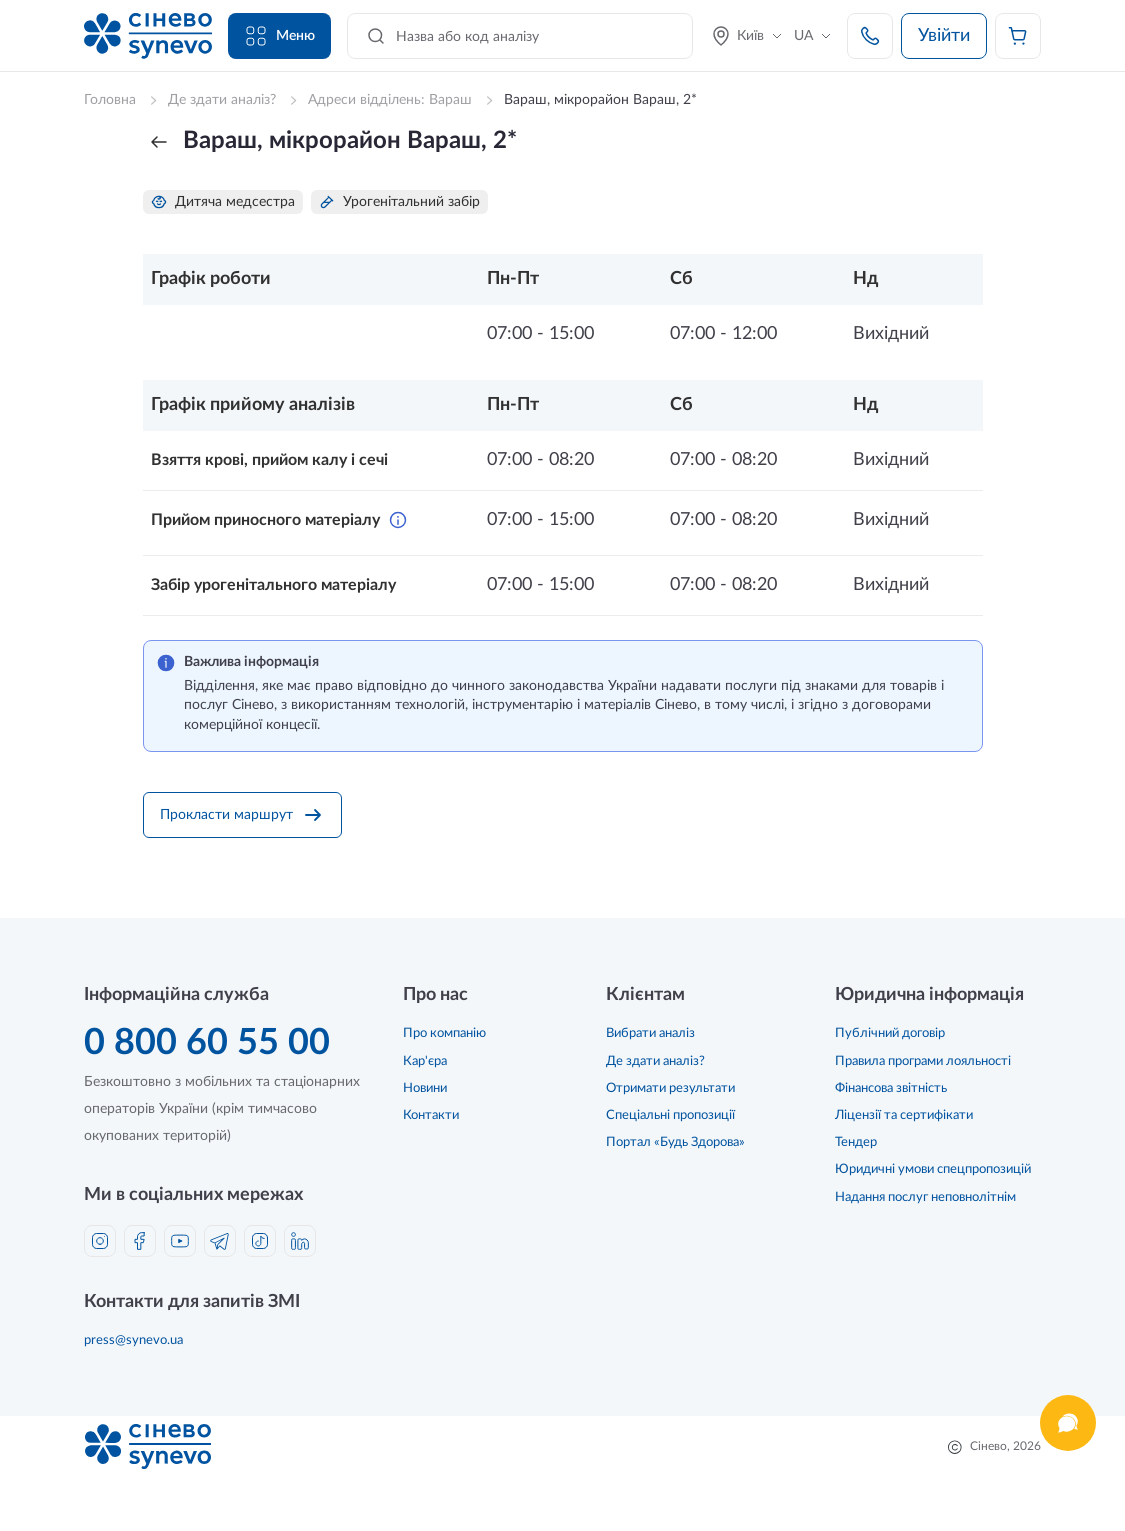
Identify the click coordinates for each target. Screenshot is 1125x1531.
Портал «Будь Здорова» (675, 1142)
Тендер (856, 1142)
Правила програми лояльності (923, 1061)
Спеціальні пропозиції (670, 1115)
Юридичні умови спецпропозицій (933, 1169)
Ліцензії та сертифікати (904, 1115)
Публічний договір (890, 1033)
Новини (425, 1088)
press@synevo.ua (133, 1340)
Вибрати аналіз (650, 1033)
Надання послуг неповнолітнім (925, 1197)
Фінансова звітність (891, 1088)
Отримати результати (670, 1088)
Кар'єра (425, 1061)
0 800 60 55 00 (207, 1043)
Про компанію (444, 1033)
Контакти (431, 1115)
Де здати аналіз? (655, 1061)
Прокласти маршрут (242, 815)
